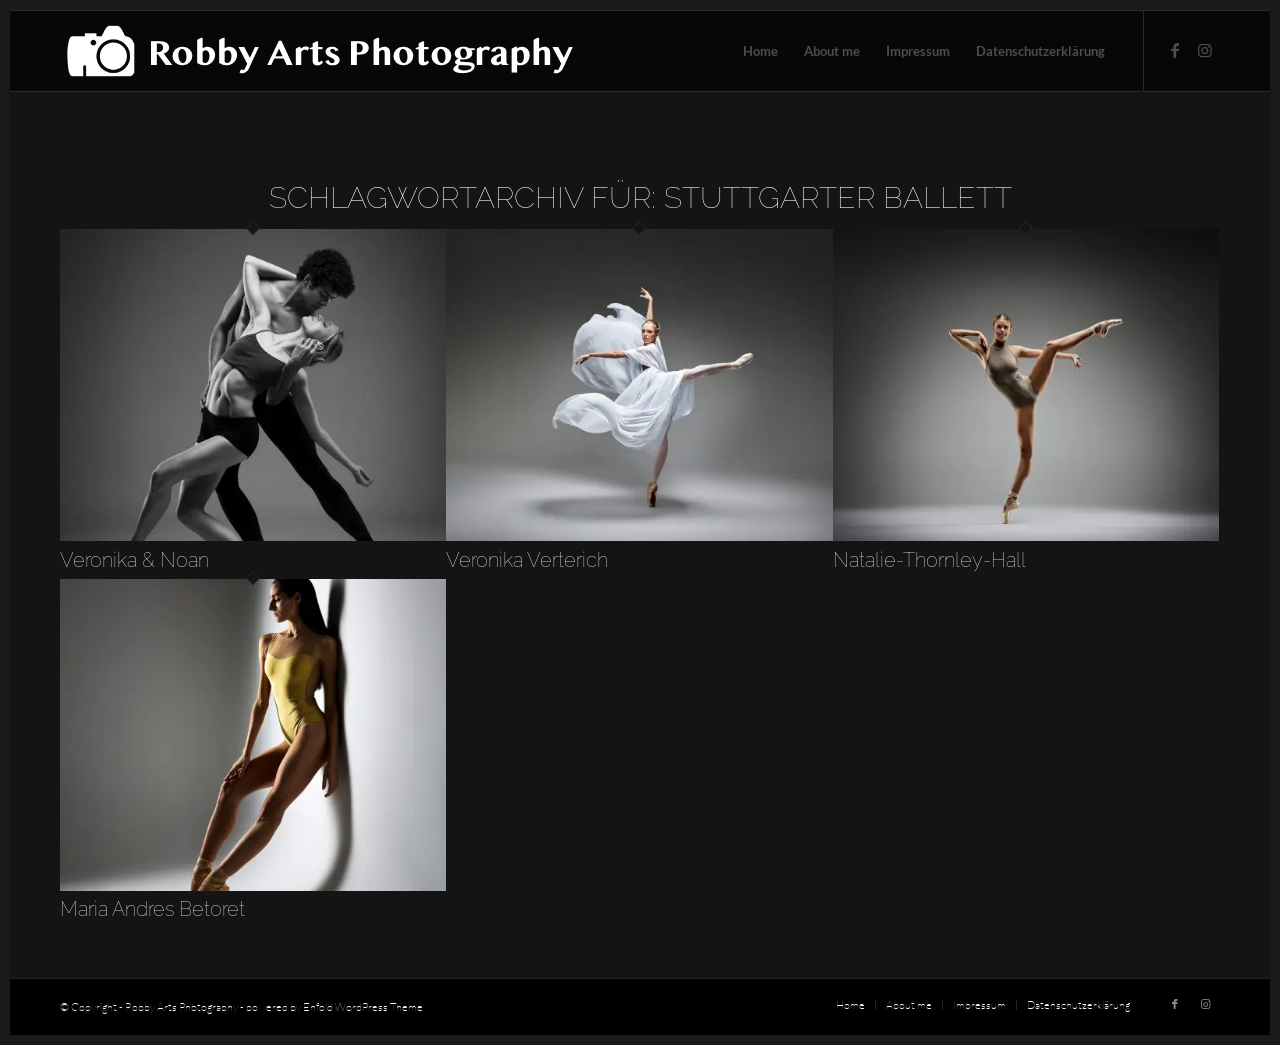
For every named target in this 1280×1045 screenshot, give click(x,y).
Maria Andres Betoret (152, 909)
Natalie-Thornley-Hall (929, 560)
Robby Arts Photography (181, 1007)
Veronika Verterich (527, 560)
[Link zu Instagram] (1205, 50)
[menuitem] (760, 51)
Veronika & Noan (134, 560)
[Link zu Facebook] (1175, 50)
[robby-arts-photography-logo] (320, 51)
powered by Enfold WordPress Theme (334, 1007)
